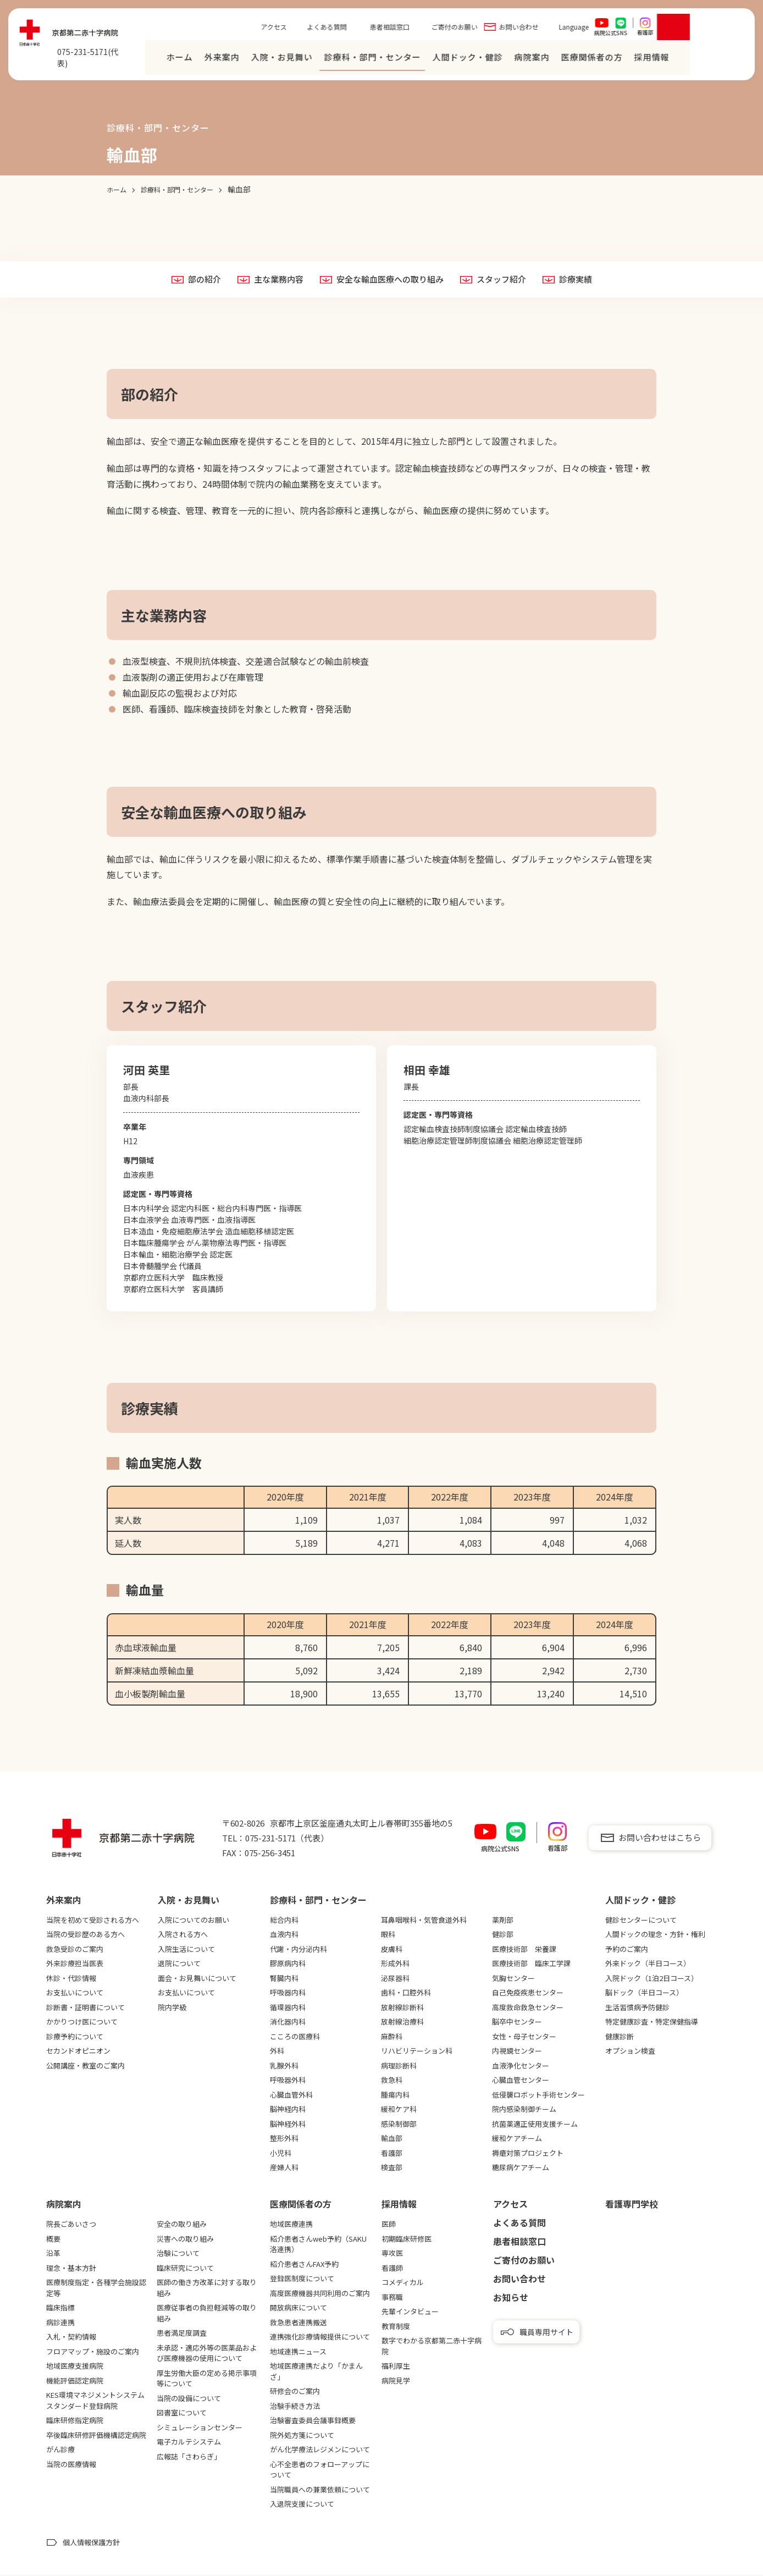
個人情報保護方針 (91, 2543)
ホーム (236, 59)
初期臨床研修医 (407, 2239)
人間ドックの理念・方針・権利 (655, 1934)
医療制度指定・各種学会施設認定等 (96, 2288)
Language (630, 29)
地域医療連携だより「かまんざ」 (316, 2372)
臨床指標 (60, 2308)
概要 (53, 2239)
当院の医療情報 (71, 2464)
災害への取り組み (185, 2239)
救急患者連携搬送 (298, 2323)
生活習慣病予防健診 (637, 2008)
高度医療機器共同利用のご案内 (320, 2293)
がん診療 (60, 2450)
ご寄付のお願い (511, 29)
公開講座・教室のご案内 (85, 2066)
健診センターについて (641, 1920)
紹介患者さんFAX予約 (304, 2264)
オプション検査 (630, 2051)
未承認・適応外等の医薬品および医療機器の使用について (207, 2353)
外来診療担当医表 (74, 1964)
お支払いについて (74, 1993)
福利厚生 (396, 2367)
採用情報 (399, 2204)
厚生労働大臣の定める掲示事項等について (207, 2379)
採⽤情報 (708, 59)
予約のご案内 (626, 1949)
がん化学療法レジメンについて (320, 2450)
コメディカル (403, 2283)
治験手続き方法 (295, 2406)
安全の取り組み (182, 2225)
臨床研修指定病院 (74, 2421)
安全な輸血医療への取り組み (390, 279)
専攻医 (392, 2254)
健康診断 (619, 2037)
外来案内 (278, 59)
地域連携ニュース (298, 2352)
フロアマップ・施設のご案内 (92, 2352)
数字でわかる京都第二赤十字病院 (432, 2347)
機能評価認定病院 (74, 2381)
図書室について (182, 2413)
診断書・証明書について (85, 2008)
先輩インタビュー (410, 2312)
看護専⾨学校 (631, 2204)
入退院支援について (302, 2505)
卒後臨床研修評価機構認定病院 (96, 2435)
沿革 (53, 2254)
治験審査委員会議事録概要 (313, 2421)
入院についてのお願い (193, 1920)
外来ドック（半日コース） (647, 1964)
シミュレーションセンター (199, 2428)
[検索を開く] (730, 29)
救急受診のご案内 (74, 1949)
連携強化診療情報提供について (320, 2337)
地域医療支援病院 (74, 2367)
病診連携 (60, 2323)
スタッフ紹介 (506, 279)
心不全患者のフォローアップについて (319, 2470)
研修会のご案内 (295, 2392)
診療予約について (74, 2037)
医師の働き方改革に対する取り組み (207, 2288)
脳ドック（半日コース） (644, 1993)
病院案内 (588, 59)
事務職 (392, 2297)
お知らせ (510, 2298)
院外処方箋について (302, 2435)
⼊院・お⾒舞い (338, 59)
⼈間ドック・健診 (524, 59)
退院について (179, 1964)
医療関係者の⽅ (648, 59)
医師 (389, 2225)
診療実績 (583, 279)
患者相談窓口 (446, 29)
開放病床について (298, 2308)
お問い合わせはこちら (659, 1838)
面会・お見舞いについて (197, 1978)
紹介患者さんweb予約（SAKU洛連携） (318, 2244)
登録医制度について (302, 2279)
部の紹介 (196, 279)
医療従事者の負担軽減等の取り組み (207, 2314)
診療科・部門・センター (428, 59)
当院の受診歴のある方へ (85, 1934)
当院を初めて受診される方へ (92, 1920)
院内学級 (172, 2008)
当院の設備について (189, 2398)
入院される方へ (183, 1934)
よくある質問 (383, 29)
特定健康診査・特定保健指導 (651, 2022)
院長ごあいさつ (71, 2225)
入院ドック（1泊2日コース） (651, 1978)
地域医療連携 (291, 2225)
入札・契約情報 (71, 2337)
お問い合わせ (575, 29)
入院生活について (186, 1949)
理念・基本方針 (71, 2268)
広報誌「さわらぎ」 (189, 2457)
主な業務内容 (273, 279)
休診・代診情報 (71, 1978)
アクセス (330, 29)
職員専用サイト (546, 2332)
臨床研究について (185, 2268)
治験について (178, 2254)
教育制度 (396, 2326)
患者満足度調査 (182, 2334)
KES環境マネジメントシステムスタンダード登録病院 (95, 2401)
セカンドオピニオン (78, 2051)
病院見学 (396, 2381)
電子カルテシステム (189, 2442)
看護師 (392, 2268)
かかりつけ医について (82, 2022)
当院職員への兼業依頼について (320, 2490)
